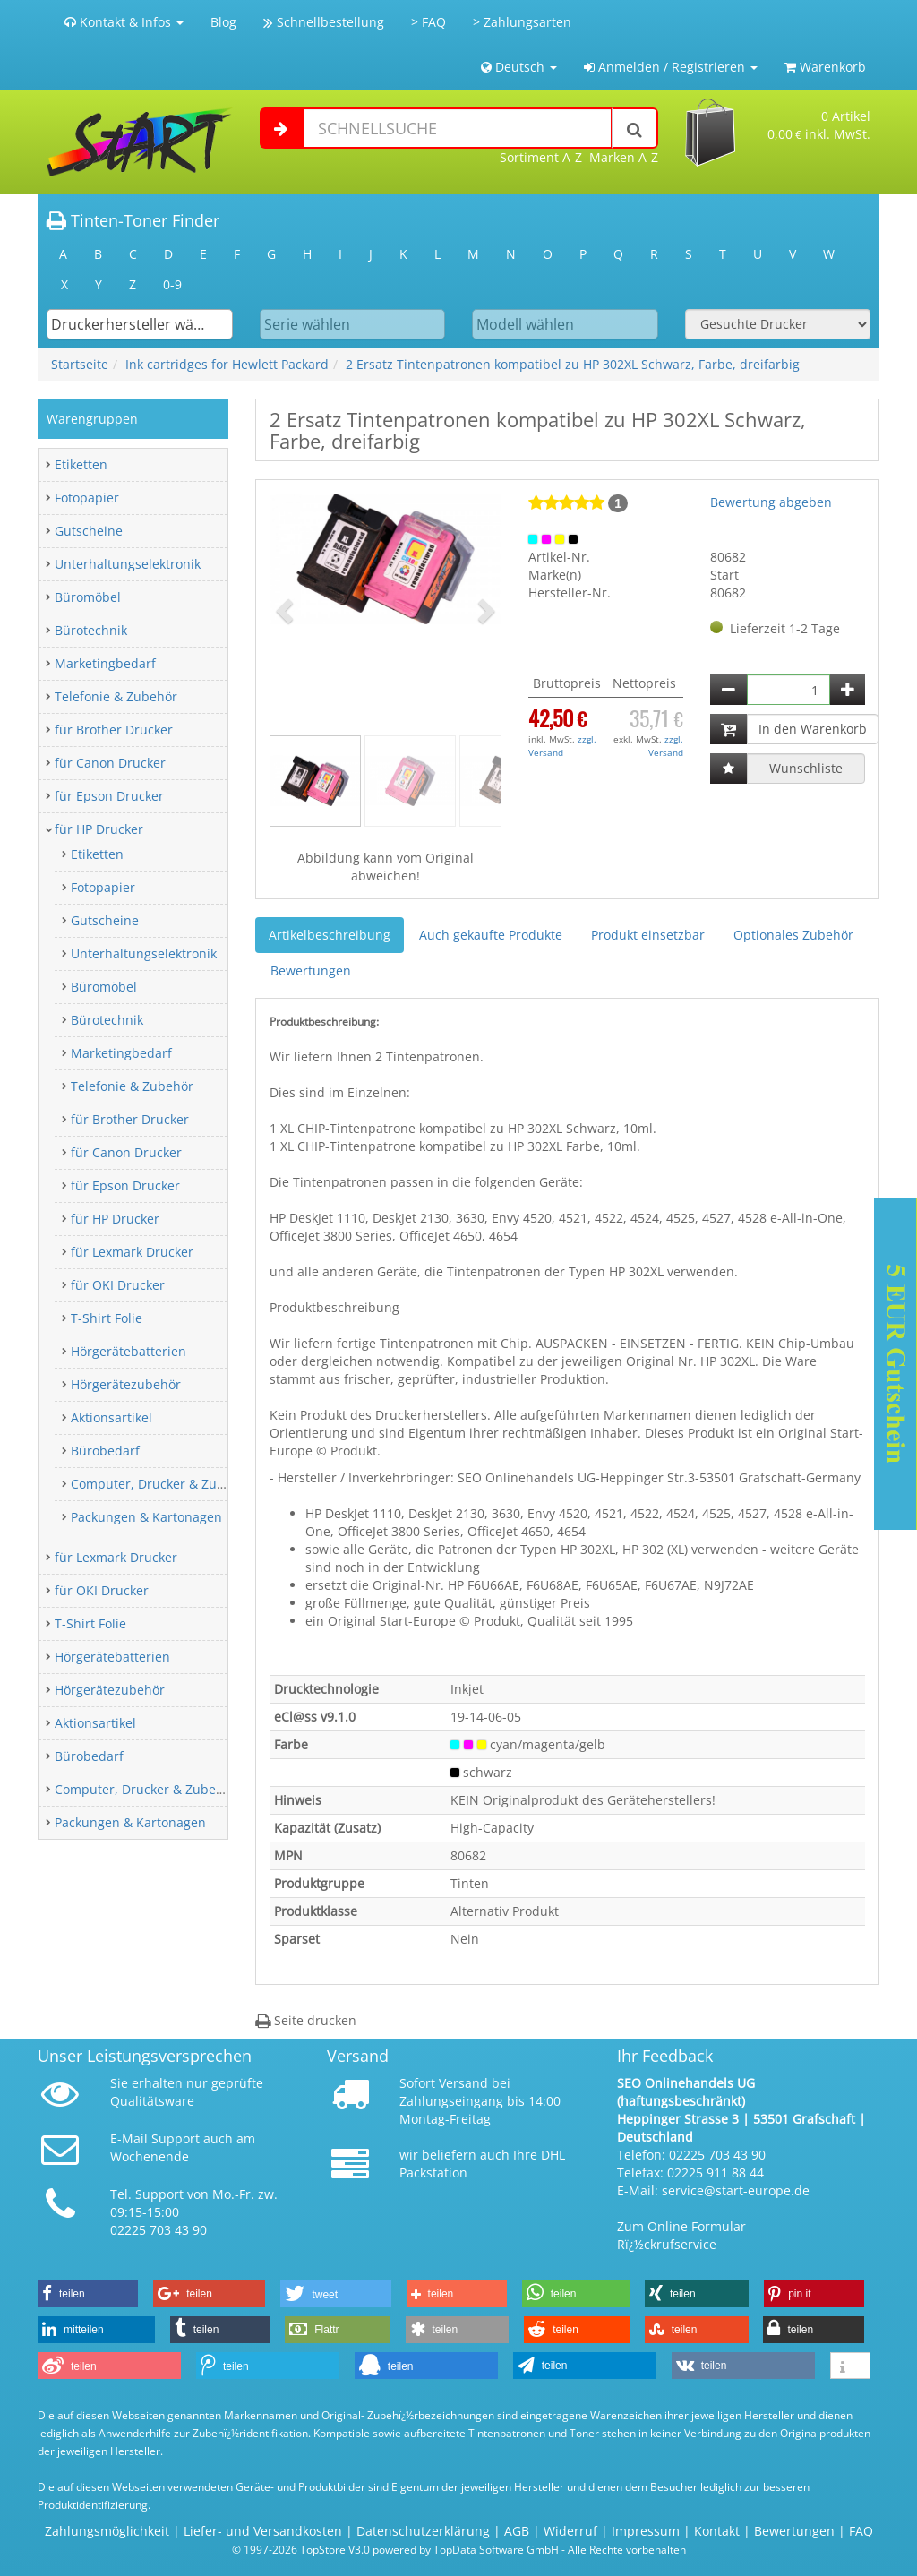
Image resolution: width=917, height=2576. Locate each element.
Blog (223, 21)
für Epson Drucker (109, 795)
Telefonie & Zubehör (116, 696)
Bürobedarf (105, 1450)
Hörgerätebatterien (128, 1351)
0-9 (172, 284)
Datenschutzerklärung (423, 2530)
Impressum (646, 2530)
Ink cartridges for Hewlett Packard (227, 364)
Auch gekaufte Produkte (490, 934)
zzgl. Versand (562, 745)
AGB (516, 2530)
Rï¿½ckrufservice (666, 2244)
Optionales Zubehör (793, 934)
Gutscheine (89, 530)
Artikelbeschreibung (329, 934)
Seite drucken (305, 2020)
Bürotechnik (91, 630)
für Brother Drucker (114, 729)
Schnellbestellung (323, 21)
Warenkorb (825, 66)
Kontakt (717, 2530)
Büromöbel (88, 596)
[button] (287, 610)
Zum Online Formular (681, 2226)
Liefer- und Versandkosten (263, 2530)
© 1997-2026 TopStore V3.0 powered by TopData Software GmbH (395, 2549)
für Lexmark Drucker (132, 1251)
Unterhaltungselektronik (128, 563)
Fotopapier (87, 497)
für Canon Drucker (110, 762)
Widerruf (570, 2530)
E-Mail (129, 2138)
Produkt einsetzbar (648, 934)
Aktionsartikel (111, 1417)
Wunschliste (806, 768)
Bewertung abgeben (771, 502)
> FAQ (428, 21)
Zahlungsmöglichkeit (107, 2530)
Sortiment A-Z (541, 157)
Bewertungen (310, 970)
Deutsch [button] (519, 66)
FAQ (861, 2530)
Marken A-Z (623, 157)
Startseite (79, 364)
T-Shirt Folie (106, 1318)
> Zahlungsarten (522, 21)
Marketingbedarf (105, 663)
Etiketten (81, 464)
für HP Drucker (99, 828)
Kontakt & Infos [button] (124, 21)
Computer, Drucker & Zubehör (162, 1483)
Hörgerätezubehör (126, 1384)
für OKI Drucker (118, 1284)
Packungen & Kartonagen (146, 1516)
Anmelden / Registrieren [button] (671, 66)
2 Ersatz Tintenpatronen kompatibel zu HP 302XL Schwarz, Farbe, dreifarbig (573, 364)
